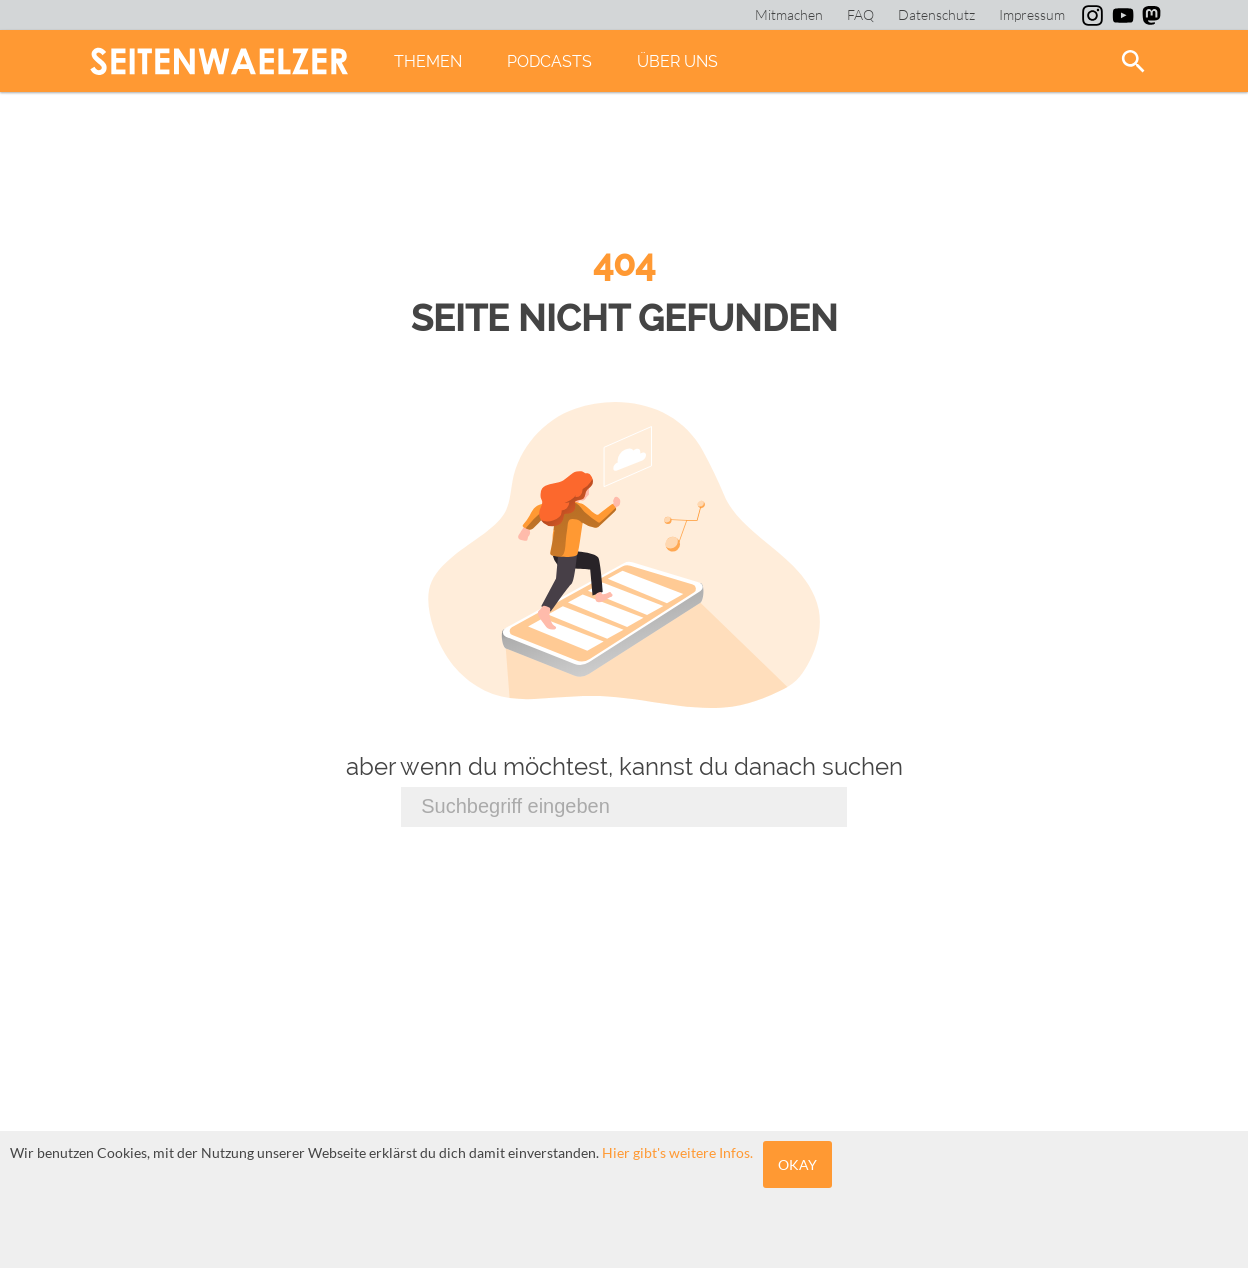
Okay (797, 1164)
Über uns (677, 61)
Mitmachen (789, 14)
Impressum (1032, 14)
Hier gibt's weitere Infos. (677, 1152)
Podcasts (549, 61)
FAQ (860, 14)
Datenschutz (936, 14)
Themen (428, 61)
